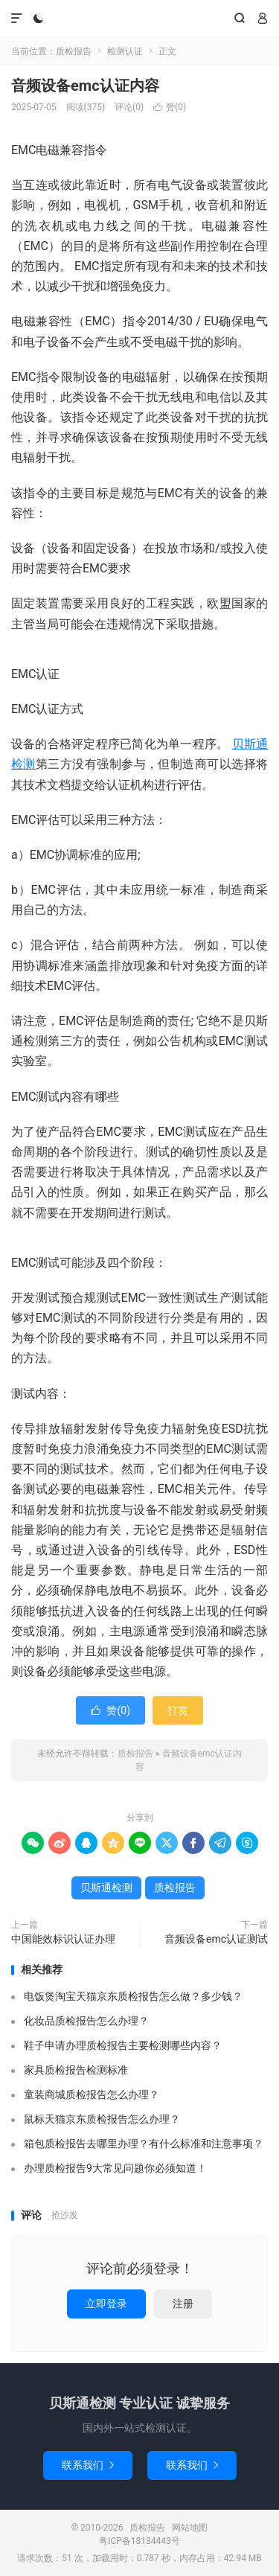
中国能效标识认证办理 (63, 1939)
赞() (169, 107)
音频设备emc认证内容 (85, 86)
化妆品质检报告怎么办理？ (86, 2021)
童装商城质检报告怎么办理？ (91, 2094)
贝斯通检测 (106, 1887)
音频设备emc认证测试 (216, 1939)
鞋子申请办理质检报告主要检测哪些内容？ (123, 2045)
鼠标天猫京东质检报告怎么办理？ (102, 2119)
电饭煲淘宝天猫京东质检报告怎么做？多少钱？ (133, 1996)
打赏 (177, 1710)
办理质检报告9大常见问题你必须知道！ (115, 2168)
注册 (183, 2304)
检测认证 (125, 51)
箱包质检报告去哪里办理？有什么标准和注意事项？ (143, 2144)
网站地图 (190, 2527)
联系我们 (88, 2465)
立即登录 (106, 2304)
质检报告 (139, 19)
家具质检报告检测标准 (76, 2070)
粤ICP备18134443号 (139, 2541)
